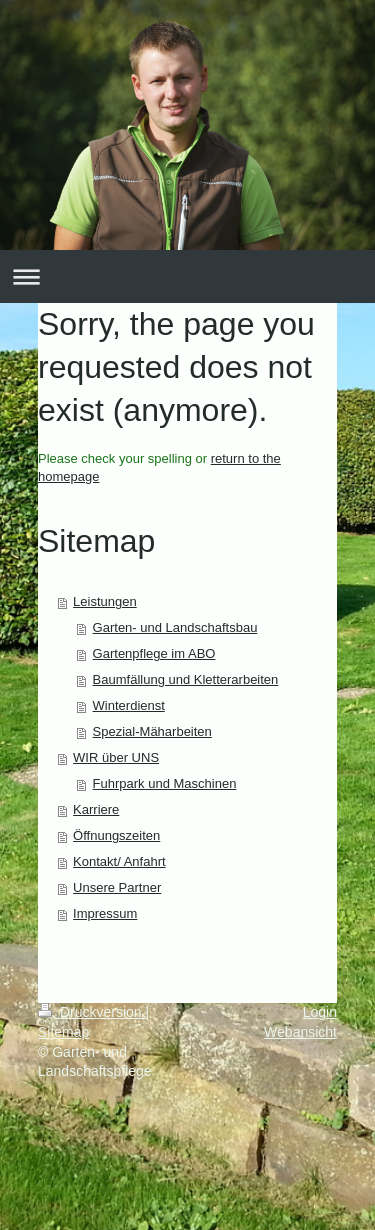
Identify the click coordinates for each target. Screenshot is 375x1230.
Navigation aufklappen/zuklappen (187, 276)
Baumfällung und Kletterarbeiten (186, 679)
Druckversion (91, 1012)
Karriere (96, 809)
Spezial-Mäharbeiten (152, 731)
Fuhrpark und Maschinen (165, 783)
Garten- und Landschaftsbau (175, 627)
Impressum (105, 913)
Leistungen (105, 601)
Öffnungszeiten (116, 835)
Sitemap (63, 1032)
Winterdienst (129, 705)
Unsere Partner (117, 887)
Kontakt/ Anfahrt (119, 861)
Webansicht (300, 1032)
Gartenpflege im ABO (154, 653)
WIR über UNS (116, 757)
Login (320, 1012)
